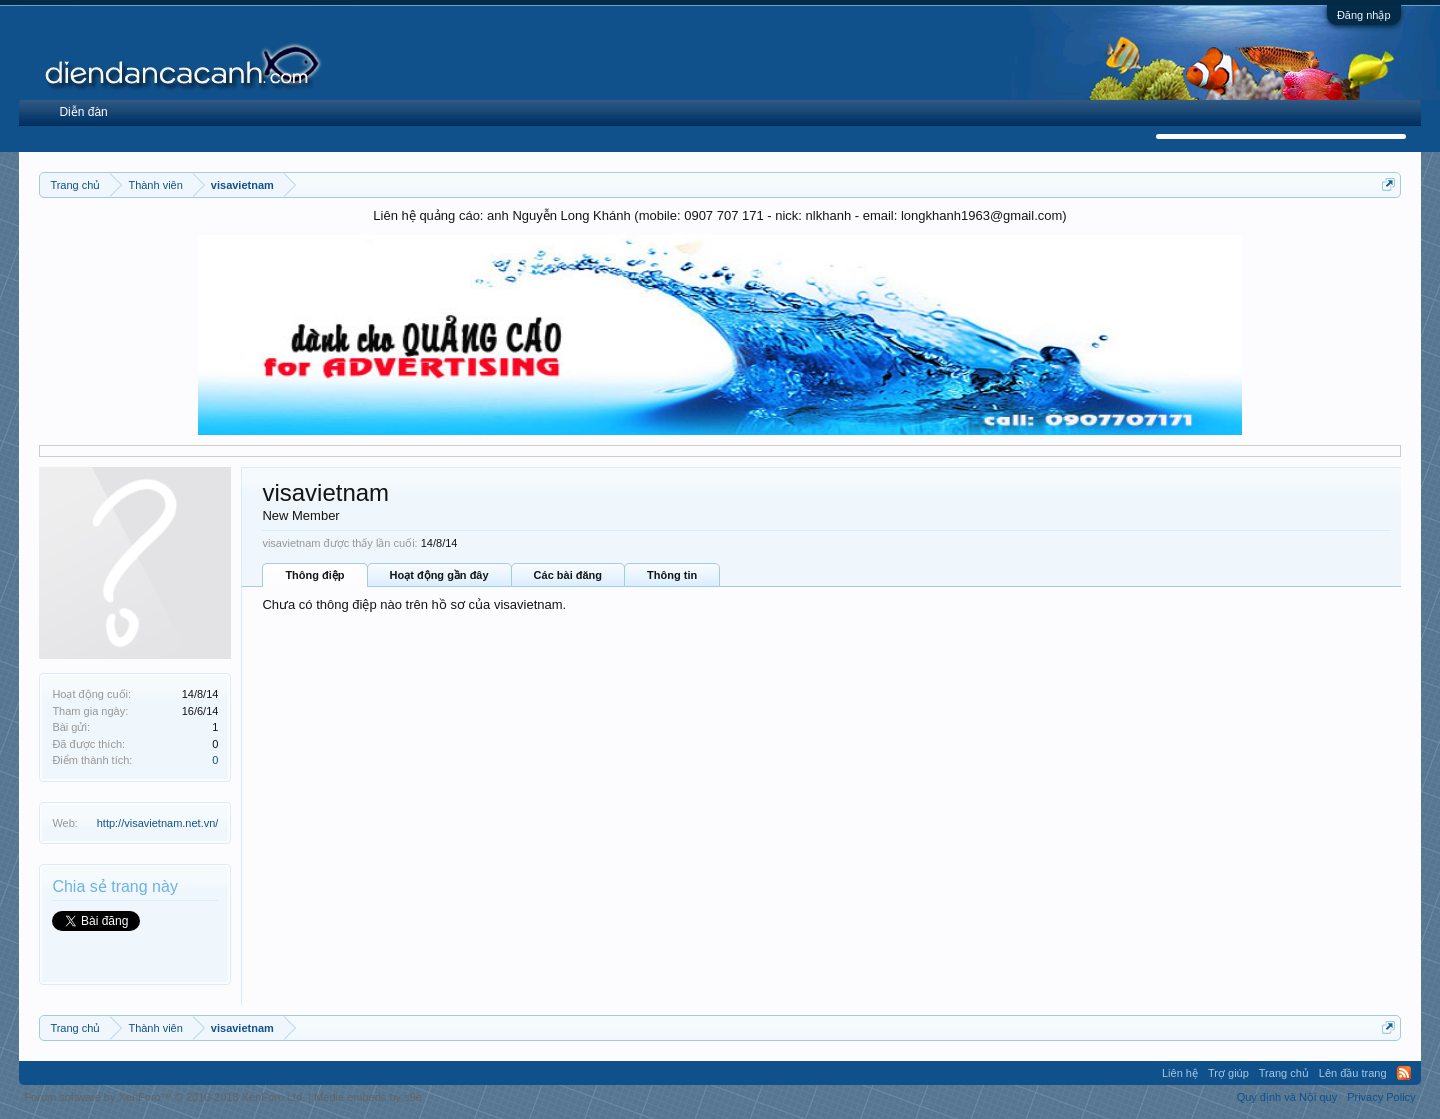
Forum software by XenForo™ (164, 1097)
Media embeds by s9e (368, 1097)
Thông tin (672, 575)
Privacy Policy (1381, 1097)
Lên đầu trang (1353, 1073)
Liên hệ (1180, 1073)
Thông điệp (314, 575)
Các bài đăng (568, 575)
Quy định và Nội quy (1287, 1097)
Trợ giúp (1228, 1073)
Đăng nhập (1364, 15)
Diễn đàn (83, 112)
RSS (1404, 1073)
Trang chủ (1284, 1073)
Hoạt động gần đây (439, 575)
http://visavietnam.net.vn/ (158, 823)
